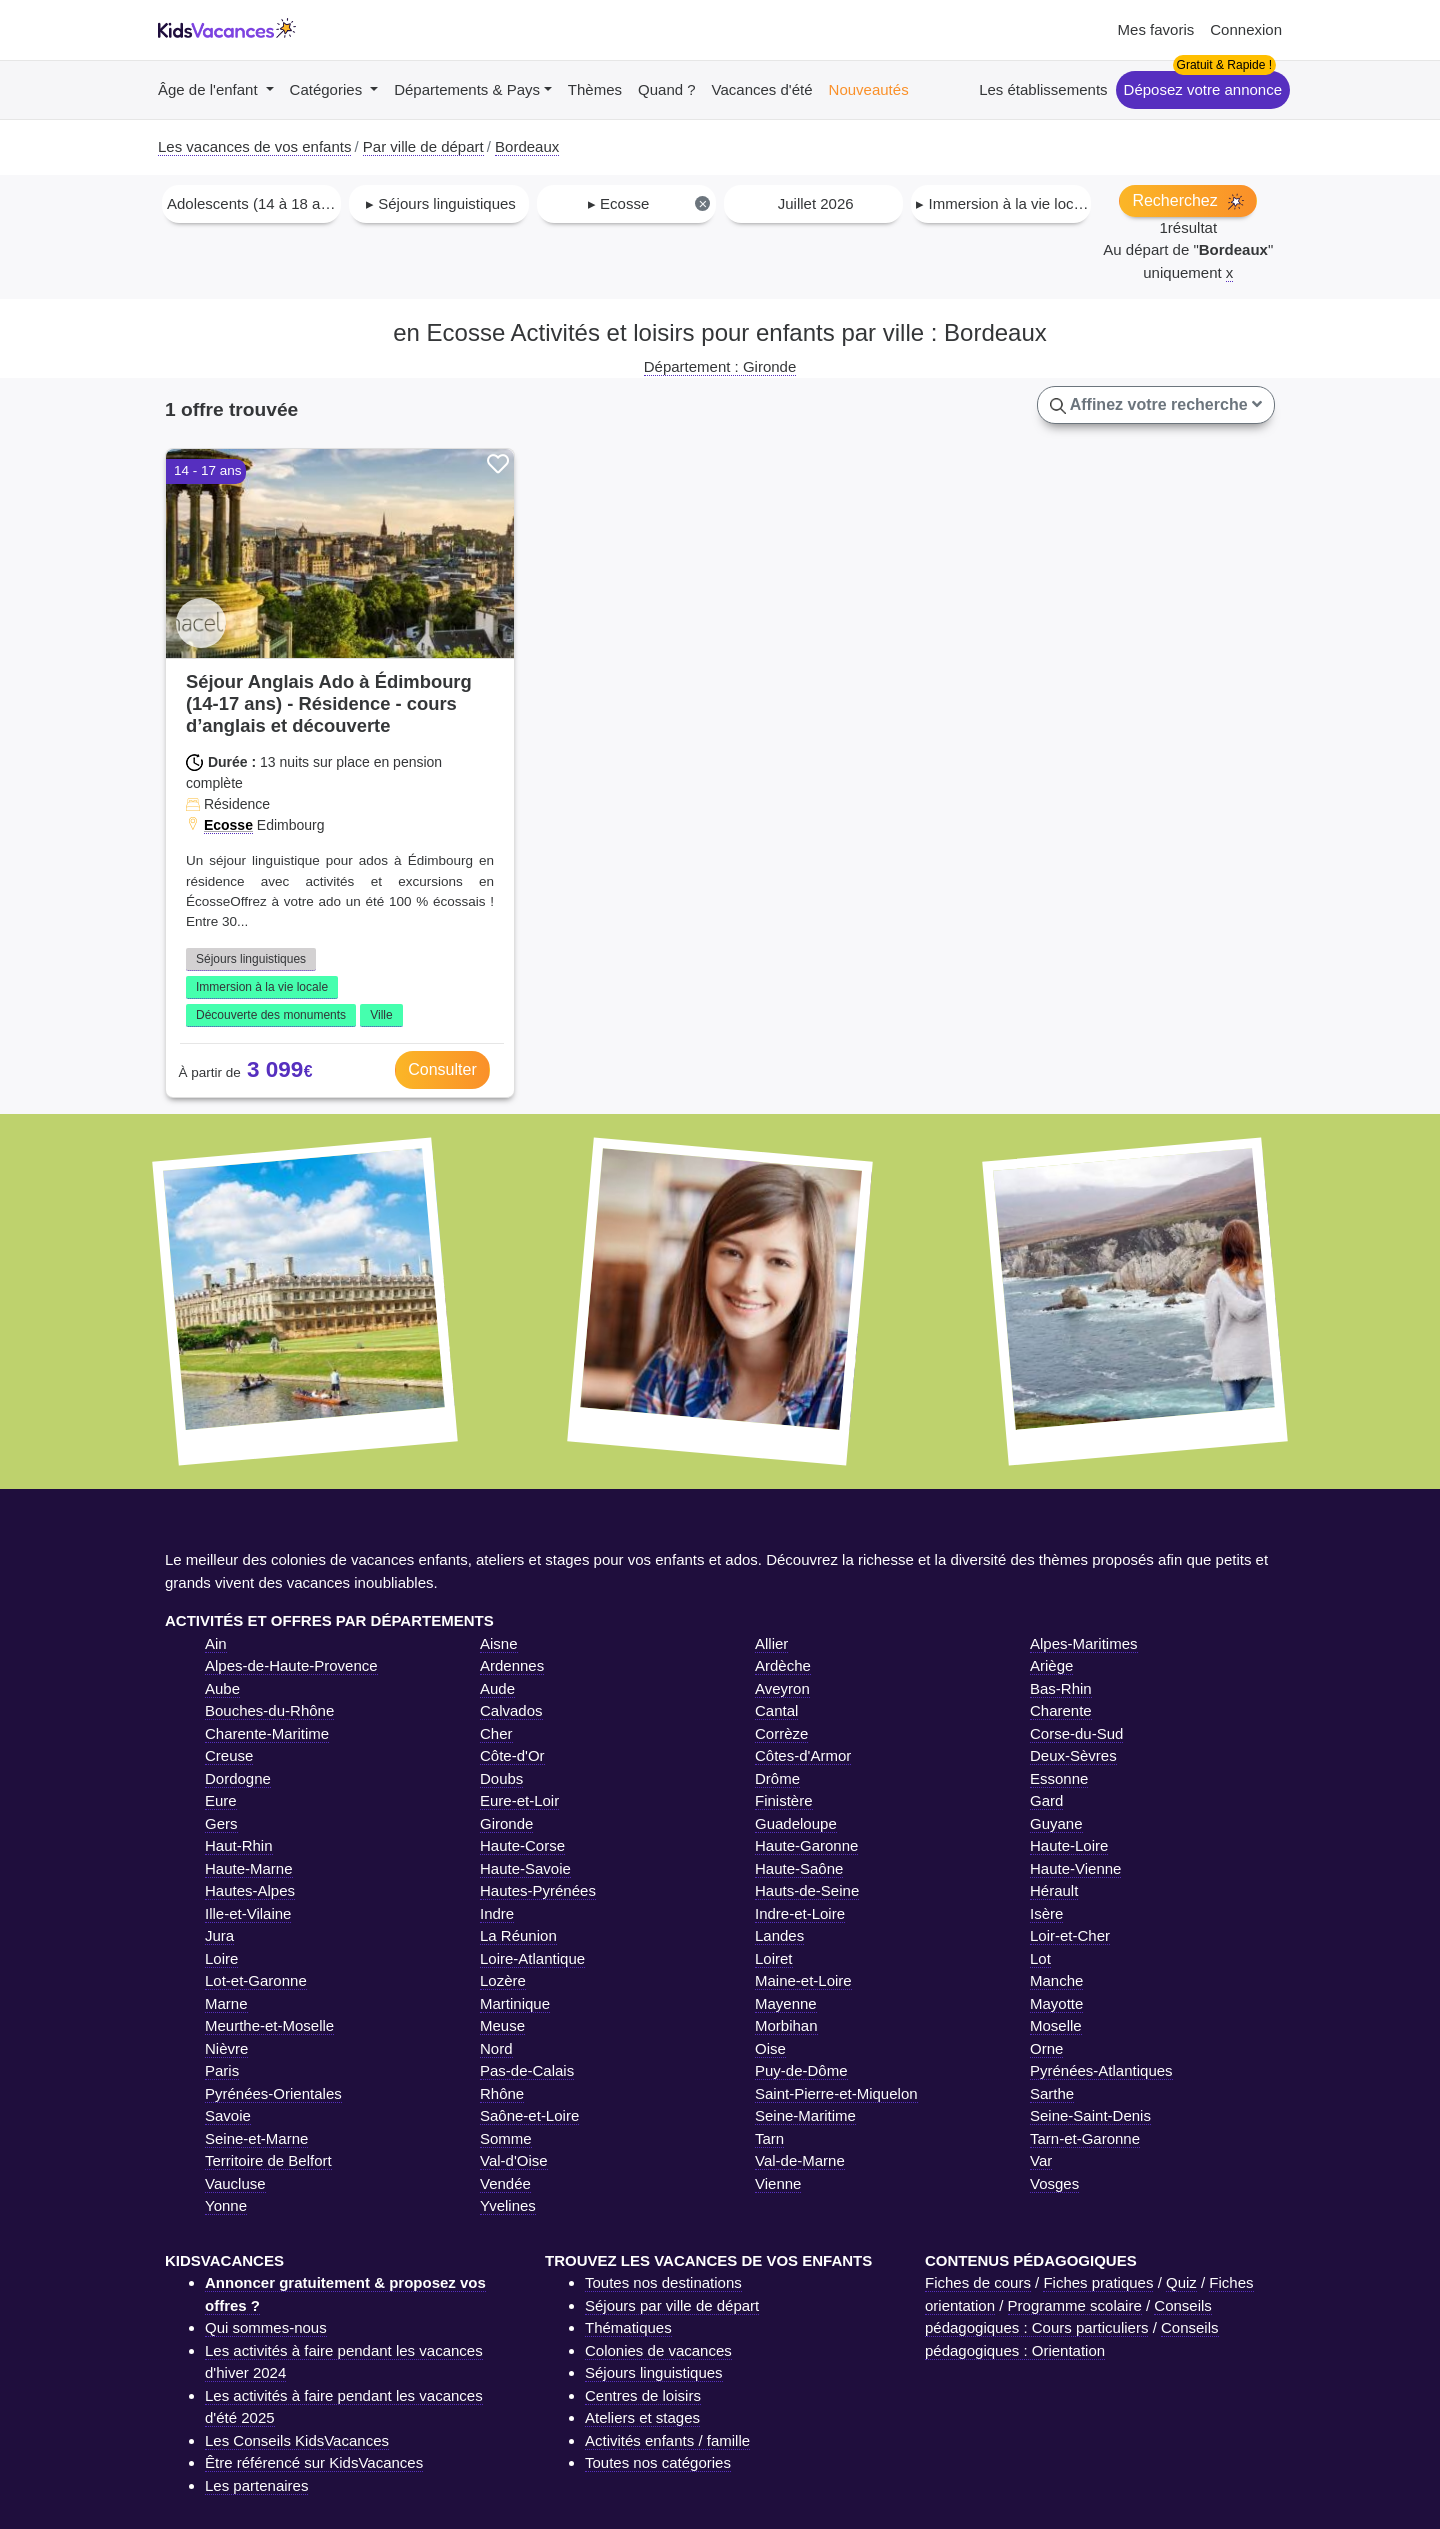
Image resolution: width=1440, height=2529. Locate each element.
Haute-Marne (249, 1868)
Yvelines (508, 2205)
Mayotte (1056, 2003)
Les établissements (1043, 89)
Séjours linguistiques (251, 959)
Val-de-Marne (800, 2160)
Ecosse (228, 825)
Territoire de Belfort (268, 2160)
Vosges (1054, 2183)
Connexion (1246, 29)
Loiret (774, 1958)
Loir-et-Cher (1070, 1935)
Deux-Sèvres (1073, 1755)
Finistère (784, 1800)
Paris (222, 2070)
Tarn (769, 2138)
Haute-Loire (1069, 1845)
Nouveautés (869, 89)
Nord (496, 2048)
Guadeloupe (796, 1823)
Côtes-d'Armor (803, 1755)
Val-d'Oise (514, 2160)
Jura (219, 1935)
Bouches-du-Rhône (269, 1710)
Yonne (226, 2205)
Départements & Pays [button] (467, 89)
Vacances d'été (762, 89)
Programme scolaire (1075, 2305)
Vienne (778, 2183)
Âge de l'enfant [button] (210, 89)
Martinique (515, 2003)
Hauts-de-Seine (807, 1890)
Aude (497, 1688)
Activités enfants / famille (667, 2440)
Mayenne (786, 2003)
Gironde (506, 1823)
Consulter (442, 1069)
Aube (222, 1688)
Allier (771, 1643)
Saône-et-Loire (529, 2115)
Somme (506, 2138)
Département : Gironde (720, 366)
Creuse (229, 1755)
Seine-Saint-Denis (1090, 2115)
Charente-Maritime (267, 1733)
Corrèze (781, 1733)
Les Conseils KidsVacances (297, 2440)
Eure (221, 1800)
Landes (779, 1935)
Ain (216, 1643)
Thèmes (595, 89)
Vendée (505, 2183)
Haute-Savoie (525, 1868)
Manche (1056, 1980)
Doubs (501, 1778)
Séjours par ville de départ (672, 2305)
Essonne (1059, 1778)
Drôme (777, 1778)
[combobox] (251, 204)
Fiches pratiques (1098, 2282)
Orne (1046, 2048)
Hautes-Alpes (250, 1890)
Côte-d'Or (512, 1755)
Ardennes (512, 1665)
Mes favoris (1156, 29)
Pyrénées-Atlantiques (1101, 2070)
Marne (226, 2003)
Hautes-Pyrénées (538, 1890)
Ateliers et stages (642, 2417)
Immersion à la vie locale (262, 987)
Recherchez (1188, 201)
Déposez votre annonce (1203, 89)
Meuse (502, 2025)
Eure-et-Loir (519, 1800)
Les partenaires (256, 2485)
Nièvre (226, 2048)
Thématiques (628, 2327)
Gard (1046, 1800)
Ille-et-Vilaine (248, 1913)
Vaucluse (235, 2183)
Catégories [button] (328, 89)
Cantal (776, 1710)
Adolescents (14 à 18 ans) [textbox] (253, 203)
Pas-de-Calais (527, 2070)
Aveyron (782, 1688)
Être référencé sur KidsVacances (314, 2462)
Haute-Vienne (1075, 1868)
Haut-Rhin (239, 1845)
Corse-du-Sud (1076, 1733)
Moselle (1056, 2025)
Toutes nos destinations (663, 2282)
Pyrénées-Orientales (273, 2093)
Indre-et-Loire (800, 1913)
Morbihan (786, 2025)
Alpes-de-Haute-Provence (291, 1665)
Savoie (228, 2115)
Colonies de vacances (658, 2350)
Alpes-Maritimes (1084, 1643)
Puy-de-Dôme (801, 2070)
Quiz (1181, 2282)
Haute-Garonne (806, 1845)
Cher (496, 1733)
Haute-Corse (522, 1845)
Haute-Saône (799, 1868)
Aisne (499, 1643)
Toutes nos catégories (658, 2462)
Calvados (511, 1710)
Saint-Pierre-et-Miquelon (836, 2093)
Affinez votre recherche (1156, 405)
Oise (770, 2048)
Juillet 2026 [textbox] (816, 203)
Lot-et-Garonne (256, 1980)
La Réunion (518, 1935)
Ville (381, 1015)
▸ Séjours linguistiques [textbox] (441, 203)
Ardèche (783, 1665)
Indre (497, 1913)
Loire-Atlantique (532, 1958)
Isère (1046, 1913)
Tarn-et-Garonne (1085, 2138)
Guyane (1056, 1823)
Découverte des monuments (271, 1015)
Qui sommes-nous (266, 2327)
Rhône (502, 2093)
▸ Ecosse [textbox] (649, 203)
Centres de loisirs (643, 2395)
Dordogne (238, 1778)
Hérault (1054, 1890)
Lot (1040, 1958)
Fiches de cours (978, 2282)
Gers (221, 1823)
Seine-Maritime (805, 2115)
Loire (221, 1958)
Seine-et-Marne (256, 2138)
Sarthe (1052, 2093)
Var (1041, 2160)
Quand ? (667, 89)
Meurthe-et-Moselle (269, 2025)
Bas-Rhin (1061, 1688)
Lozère (503, 1980)
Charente (1061, 1710)
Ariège (1051, 1665)
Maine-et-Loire (803, 1980)
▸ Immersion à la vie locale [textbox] (1002, 203)
